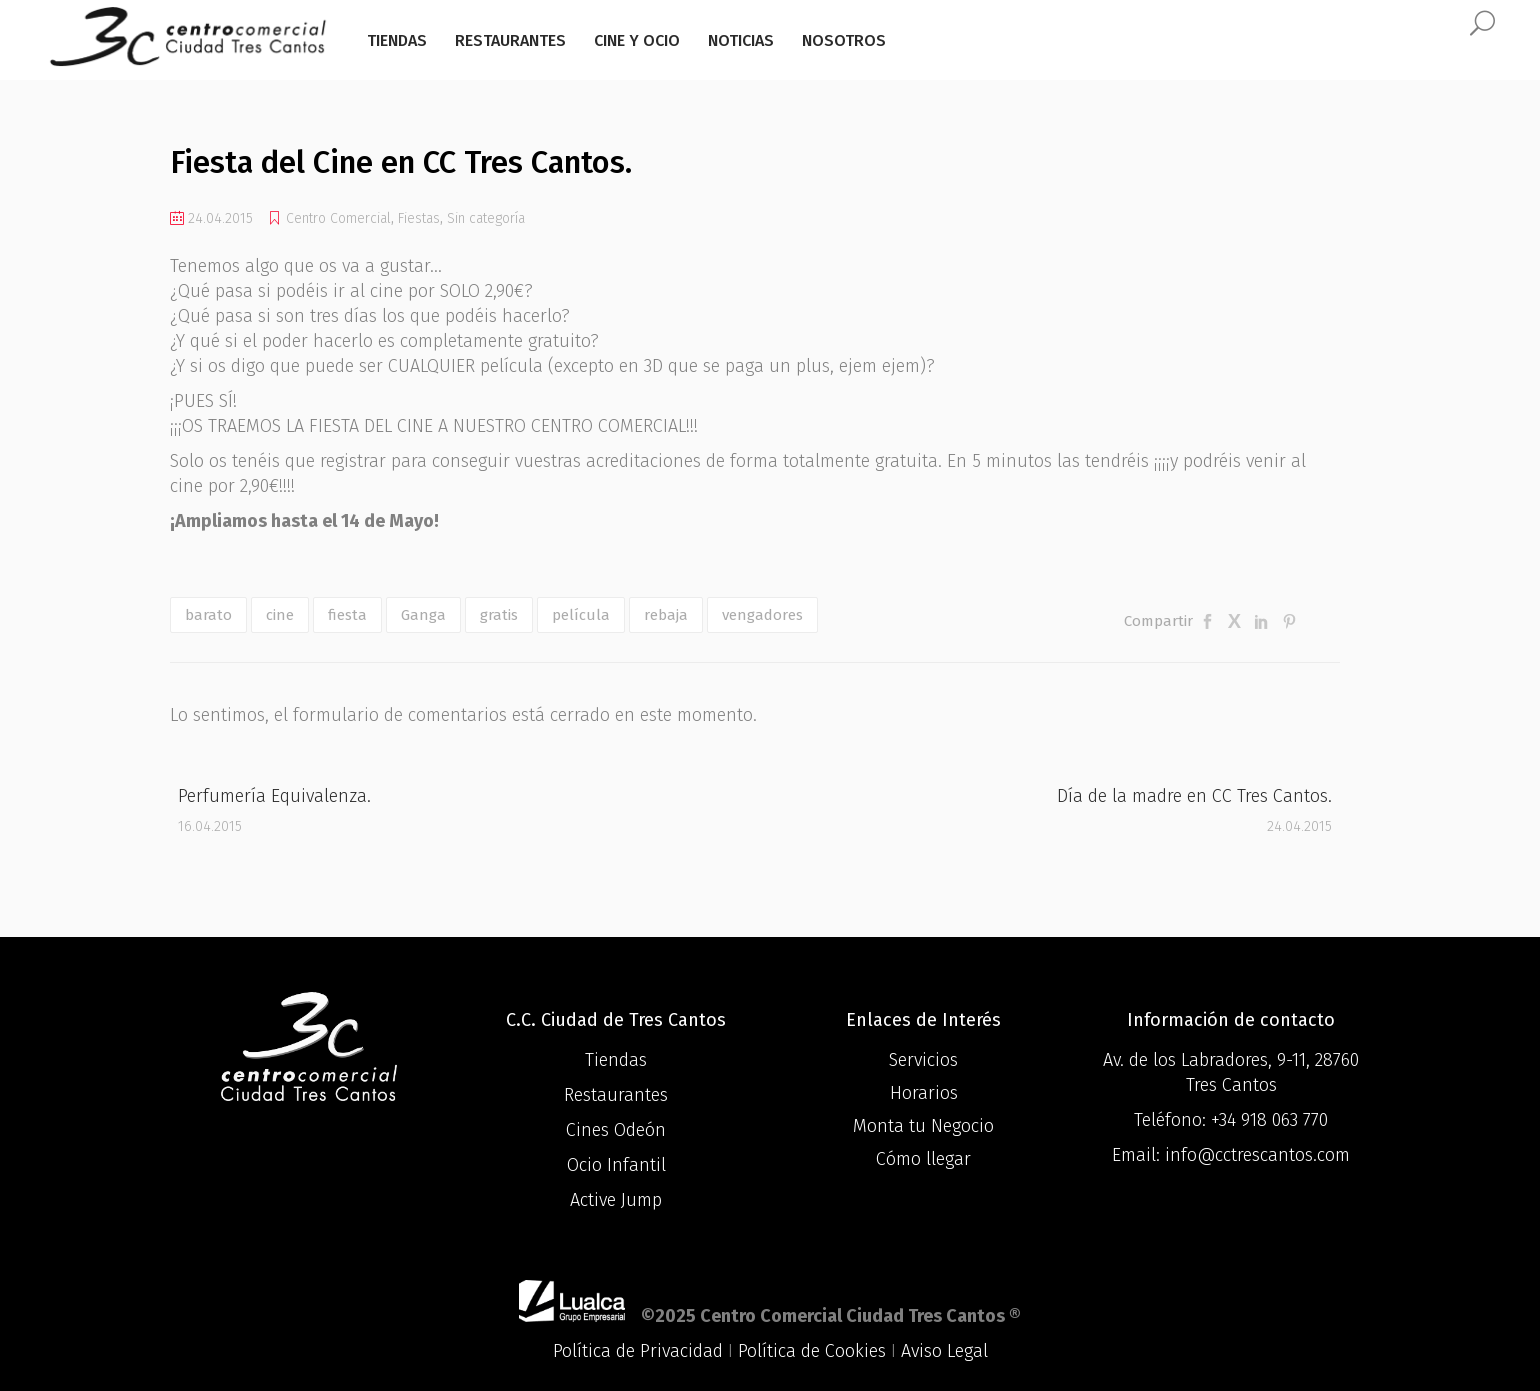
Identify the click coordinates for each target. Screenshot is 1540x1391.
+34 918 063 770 (1269, 1120)
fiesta (347, 615)
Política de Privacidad (638, 1351)
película (581, 615)
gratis (499, 615)
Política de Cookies (812, 1351)
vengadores (762, 615)
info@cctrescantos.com (1257, 1155)
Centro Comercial (338, 218)
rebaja (666, 615)
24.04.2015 (211, 218)
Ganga (423, 615)
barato (208, 615)
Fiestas (419, 218)
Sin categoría (486, 218)
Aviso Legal (944, 1351)
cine (280, 615)
